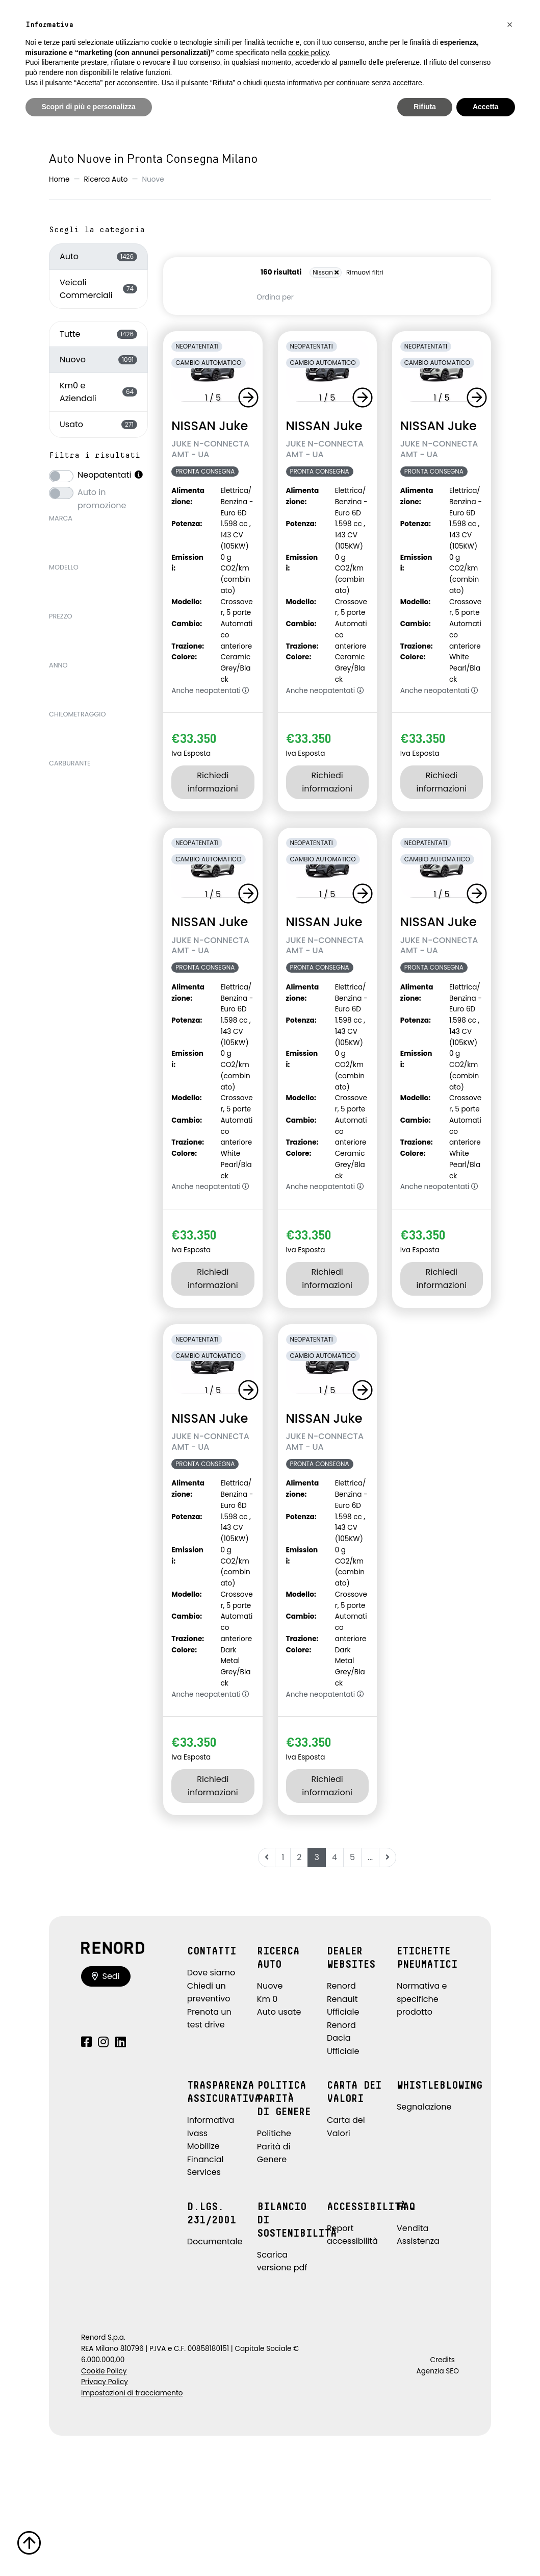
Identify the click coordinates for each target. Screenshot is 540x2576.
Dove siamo (211, 1972)
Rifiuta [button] (425, 107)
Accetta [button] (486, 107)
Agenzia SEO (438, 2371)
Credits (442, 2360)
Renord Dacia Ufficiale (343, 2038)
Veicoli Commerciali (98, 289)
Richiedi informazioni (213, 782)
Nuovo (98, 359)
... (370, 1857)
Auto (98, 256)
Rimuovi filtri (364, 272)
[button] (250, 397)
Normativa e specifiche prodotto (422, 1999)
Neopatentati (111, 475)
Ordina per (275, 297)
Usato (98, 424)
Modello (64, 567)
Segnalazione (424, 2107)
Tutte (98, 334)
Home (59, 179)
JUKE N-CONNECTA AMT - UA (210, 449)
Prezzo (60, 616)
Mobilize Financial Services (205, 2159)
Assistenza (418, 2241)
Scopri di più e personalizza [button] (89, 107)
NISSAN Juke (209, 425)
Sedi (106, 1976)
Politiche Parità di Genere (274, 2146)
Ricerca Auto (106, 179)
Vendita (412, 2228)
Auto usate (279, 2012)
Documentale (215, 2241)
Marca (60, 518)
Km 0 (267, 1999)
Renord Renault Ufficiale (343, 1999)
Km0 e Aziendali (98, 392)
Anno (58, 665)
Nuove (270, 1986)
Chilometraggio (77, 714)
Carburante (70, 763)
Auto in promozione (102, 492)
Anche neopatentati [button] (210, 691)
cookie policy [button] (308, 52)
